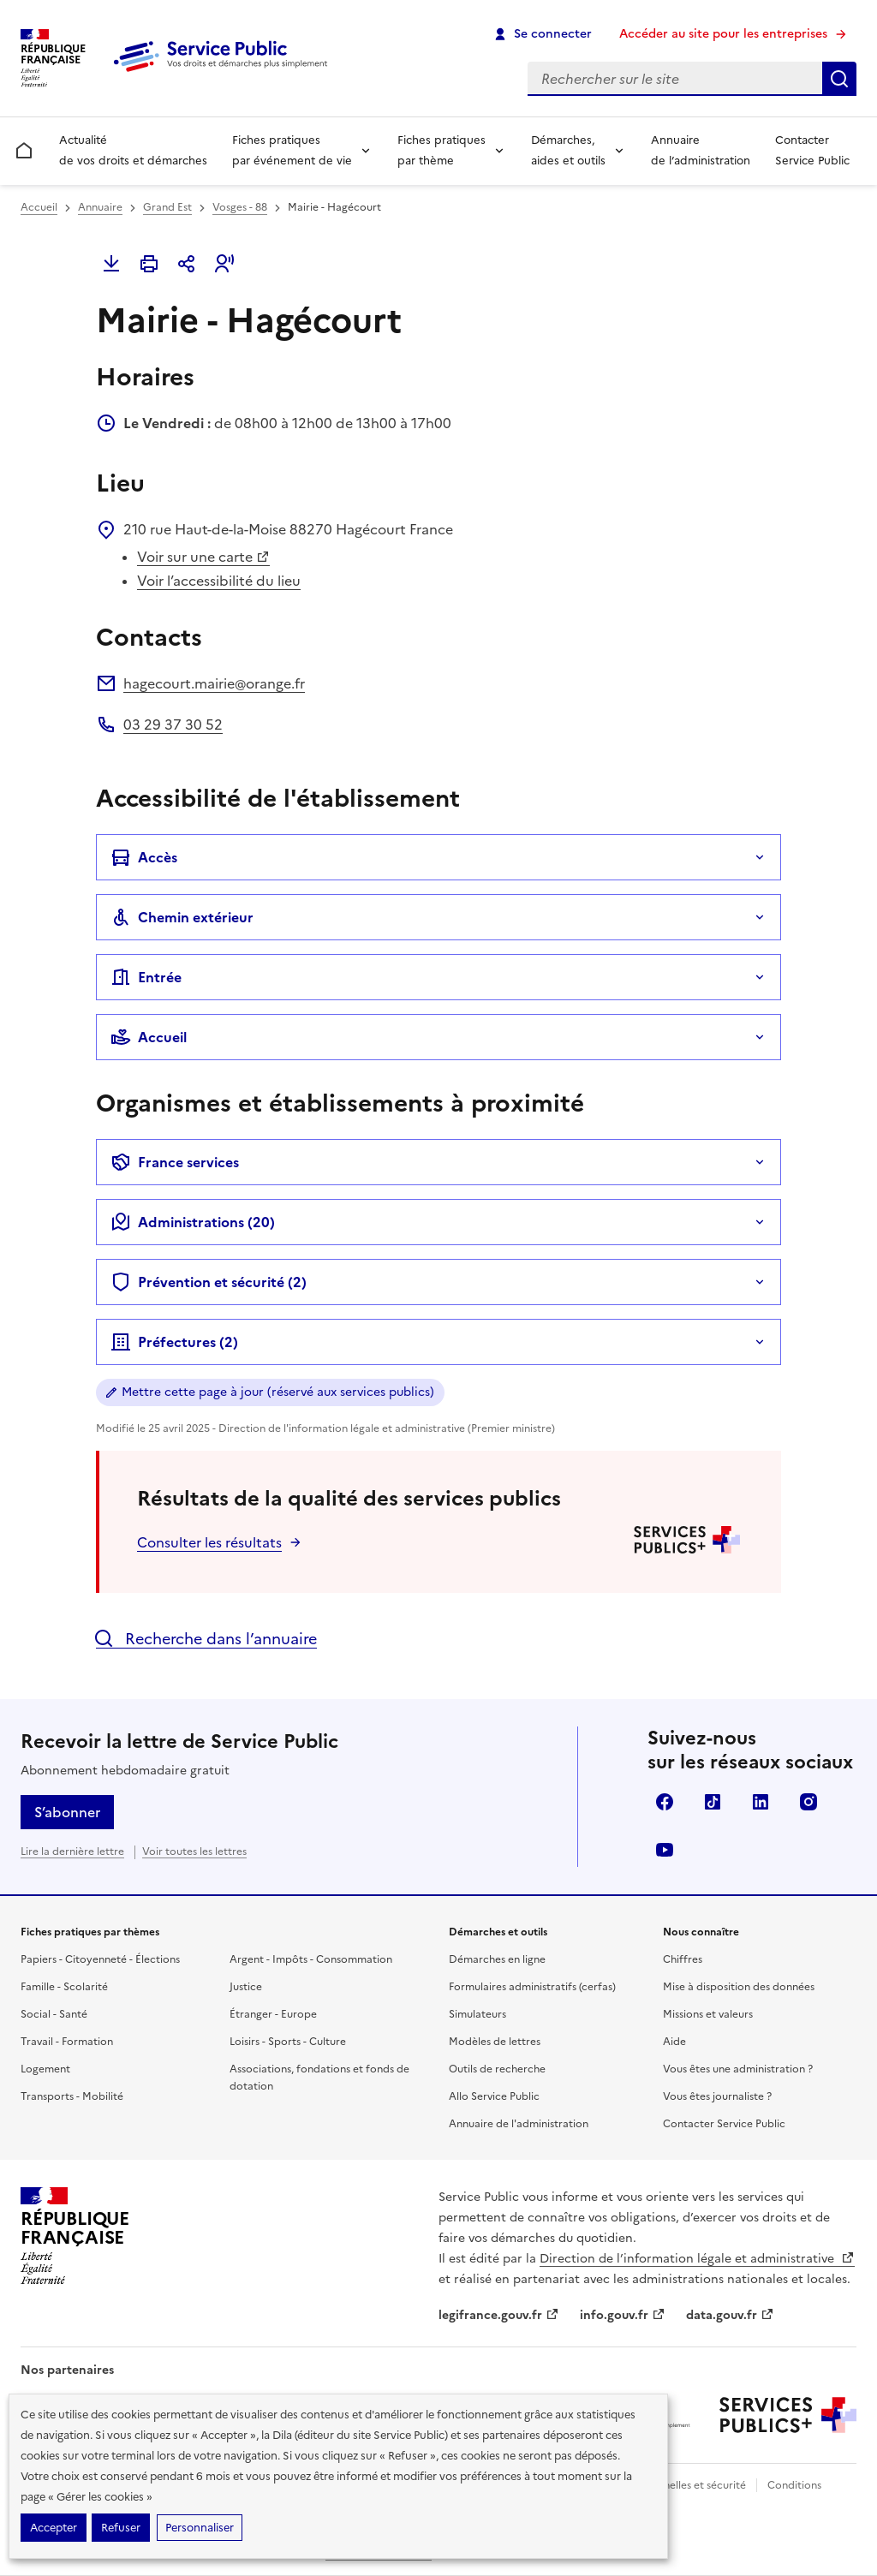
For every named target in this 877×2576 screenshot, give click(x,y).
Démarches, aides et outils (568, 150)
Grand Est (167, 207)
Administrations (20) (192, 1222)
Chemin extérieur (182, 917)
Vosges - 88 (239, 207)
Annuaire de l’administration (700, 150)
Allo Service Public (494, 2096)
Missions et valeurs (708, 2014)
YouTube (664, 1850)
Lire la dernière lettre (72, 1851)
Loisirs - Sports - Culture (288, 2041)
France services (174, 1162)
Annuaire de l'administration (518, 2124)
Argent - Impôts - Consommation (311, 1959)
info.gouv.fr (622, 2315)
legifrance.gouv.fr (498, 2315)
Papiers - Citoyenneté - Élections (100, 1959)
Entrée (146, 977)
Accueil (39, 207)
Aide (674, 2041)
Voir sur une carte (203, 556)
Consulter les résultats (209, 1542)
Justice (246, 1987)
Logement (45, 2069)
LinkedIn (760, 1802)
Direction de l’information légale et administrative (697, 2259)
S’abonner (67, 1812)
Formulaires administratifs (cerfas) (532, 1987)
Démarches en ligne (497, 1959)
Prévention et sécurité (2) (208, 1282)
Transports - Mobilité (72, 2096)
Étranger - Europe (273, 2014)
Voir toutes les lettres (194, 1851)
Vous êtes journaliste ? (717, 2096)
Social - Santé (54, 2014)
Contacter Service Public (812, 150)
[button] (224, 263)
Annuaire (100, 207)
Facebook (664, 1802)
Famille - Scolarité (64, 1987)
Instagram (808, 1802)
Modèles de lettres (494, 2041)
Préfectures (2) (174, 1342)
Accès (143, 857)
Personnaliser (199, 2527)
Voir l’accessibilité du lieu (219, 580)
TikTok (712, 1802)
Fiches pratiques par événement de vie (292, 150)
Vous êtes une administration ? (738, 2069)
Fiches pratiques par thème (441, 150)
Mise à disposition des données (738, 1987)
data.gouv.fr (730, 2315)
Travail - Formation (67, 2041)
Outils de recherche (497, 2069)
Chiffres (682, 1959)
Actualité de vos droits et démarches (133, 150)
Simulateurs (477, 2014)
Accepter (53, 2527)
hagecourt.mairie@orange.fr (214, 683)
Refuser (120, 2527)
